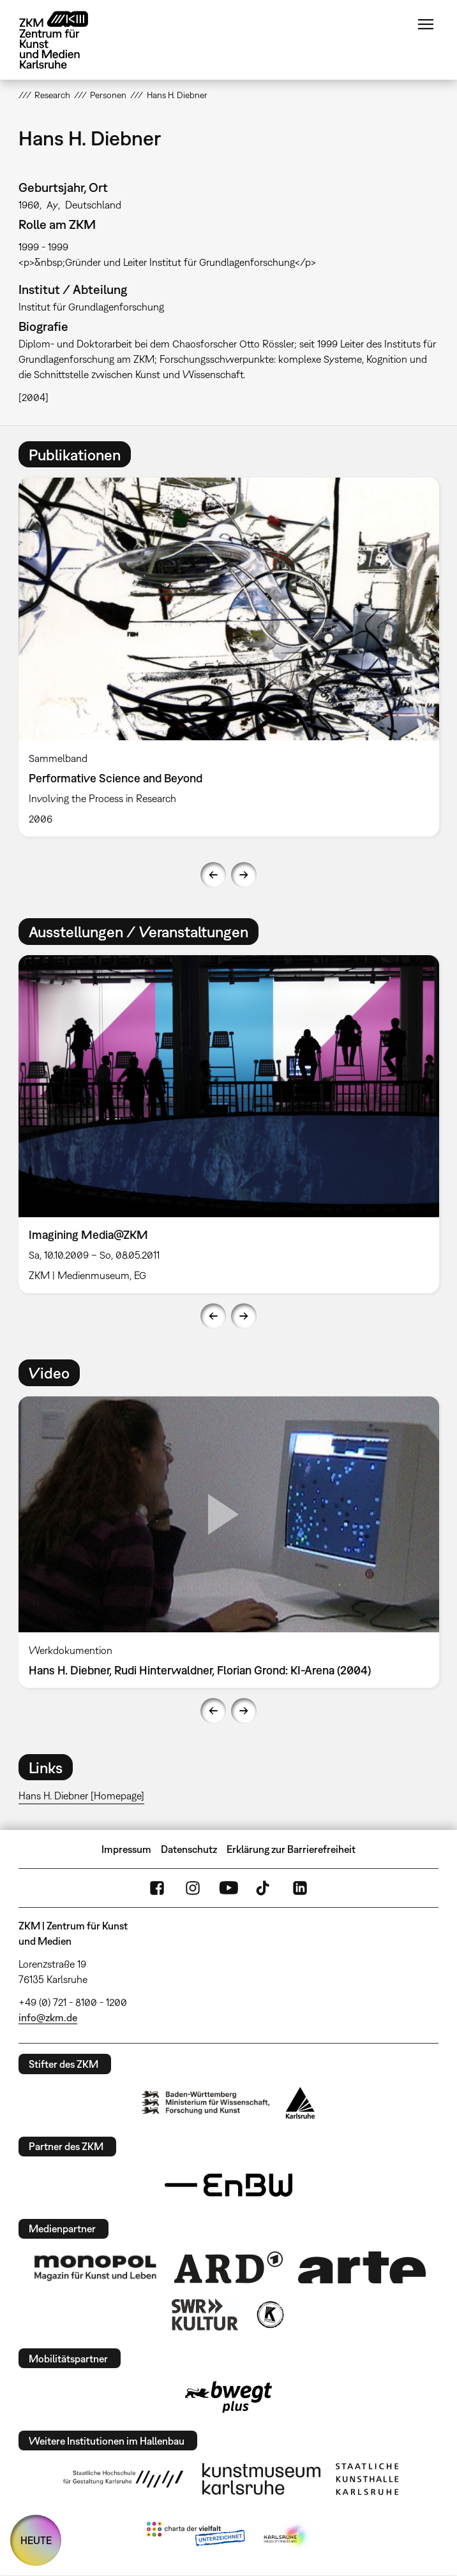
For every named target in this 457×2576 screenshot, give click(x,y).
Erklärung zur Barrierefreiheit (291, 1849)
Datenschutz (189, 1849)
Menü (425, 24)
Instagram (193, 1888)
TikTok (264, 1888)
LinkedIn (300, 1888)
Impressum (126, 1849)
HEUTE (36, 2540)
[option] (228, 657)
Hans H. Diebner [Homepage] (81, 1795)
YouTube (228, 1888)
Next (244, 875)
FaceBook (157, 1888)
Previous (213, 875)
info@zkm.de (48, 2017)
